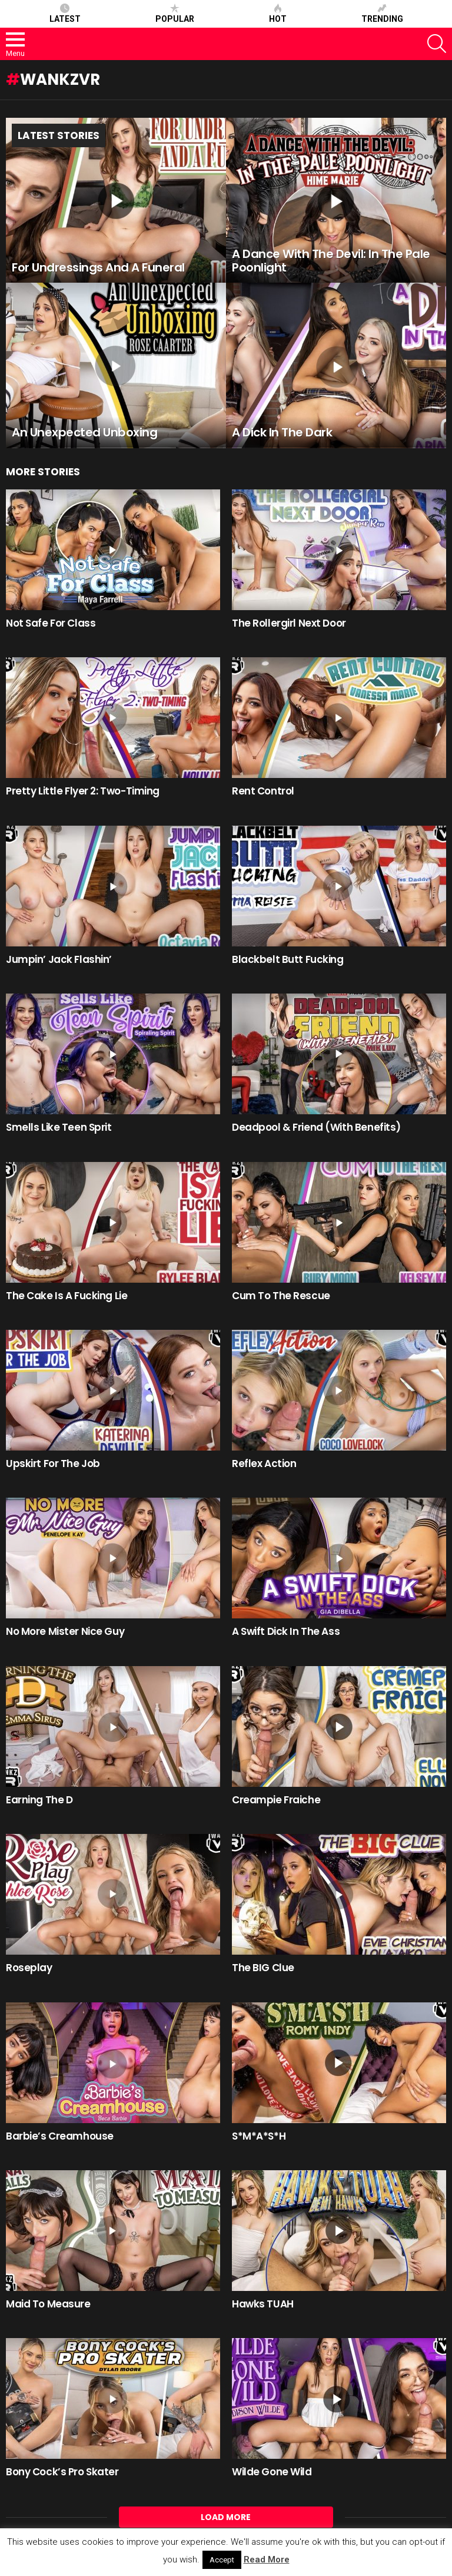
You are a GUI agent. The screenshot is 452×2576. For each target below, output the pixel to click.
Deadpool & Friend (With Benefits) (316, 1127)
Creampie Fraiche (276, 1800)
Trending (382, 14)
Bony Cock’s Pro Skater (62, 2472)
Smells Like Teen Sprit (59, 1127)
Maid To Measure (48, 2304)
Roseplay (29, 1968)
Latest (65, 14)
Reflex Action (264, 1463)
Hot (278, 14)
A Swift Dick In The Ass (286, 1631)
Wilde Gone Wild (272, 2472)
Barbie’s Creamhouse (60, 2136)
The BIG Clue (263, 1968)
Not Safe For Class (50, 623)
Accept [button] (222, 2559)
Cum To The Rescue (281, 1296)
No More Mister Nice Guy (65, 1631)
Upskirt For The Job (53, 1463)
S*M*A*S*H (258, 2136)
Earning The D (39, 1800)
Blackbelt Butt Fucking (288, 959)
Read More (267, 2559)
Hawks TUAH (263, 2304)
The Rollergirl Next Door (289, 623)
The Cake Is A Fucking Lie (66, 1296)
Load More (226, 2517)
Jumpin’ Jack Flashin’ (59, 959)
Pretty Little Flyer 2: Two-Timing (82, 791)
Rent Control (263, 791)
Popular (174, 14)
